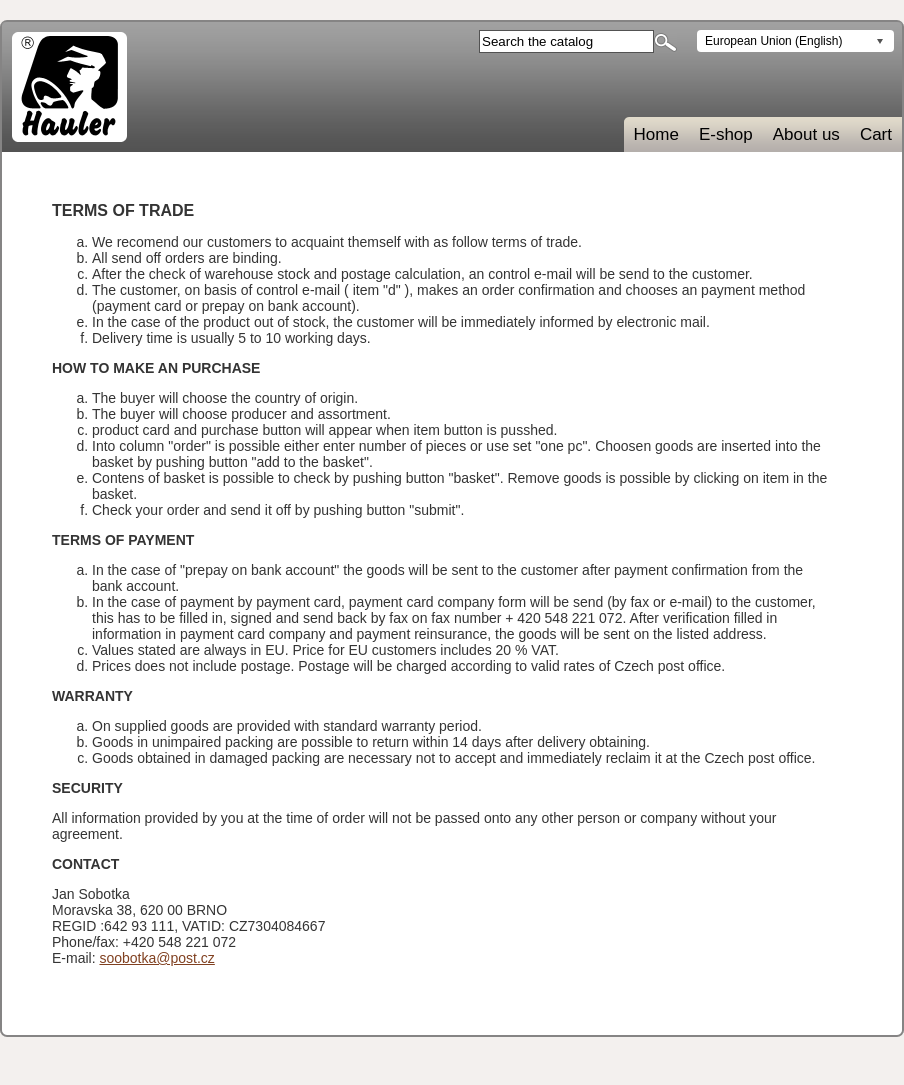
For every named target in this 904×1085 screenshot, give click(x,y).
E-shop (726, 134)
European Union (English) (773, 41)
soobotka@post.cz (156, 958)
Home (656, 134)
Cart (876, 134)
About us (806, 134)
